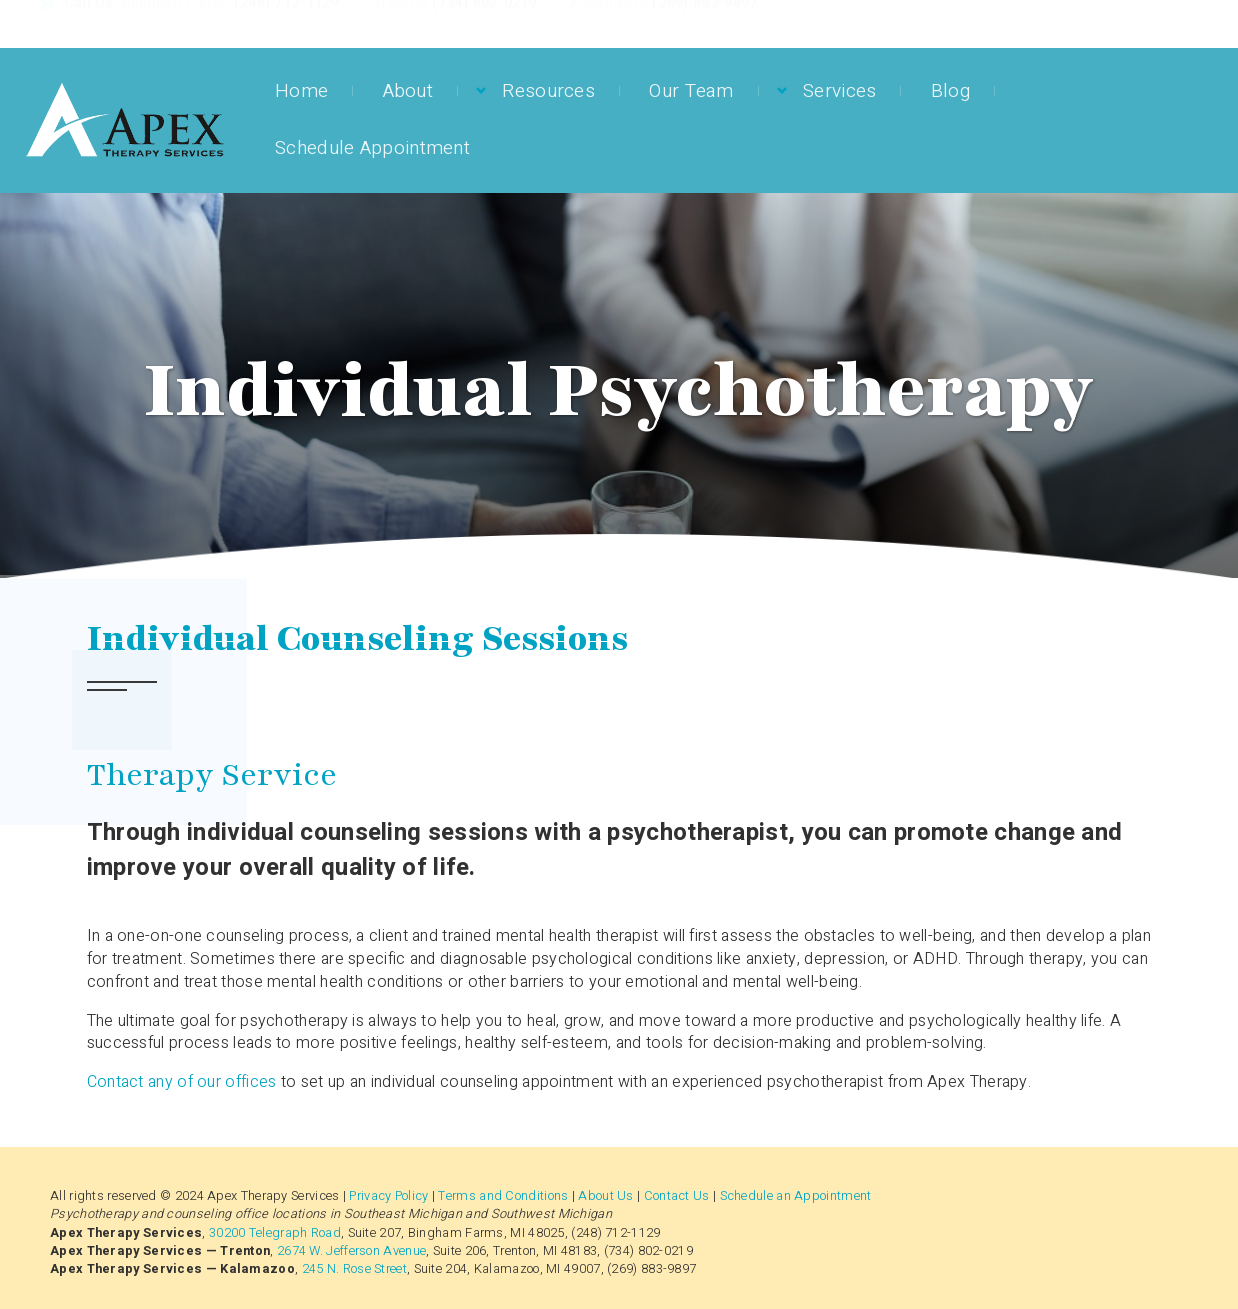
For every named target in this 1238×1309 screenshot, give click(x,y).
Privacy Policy (388, 1196)
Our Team (691, 91)
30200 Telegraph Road (275, 1233)
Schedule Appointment (372, 148)
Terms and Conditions (503, 1196)
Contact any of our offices (182, 1082)
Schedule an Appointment (796, 1196)
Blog (950, 91)
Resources (548, 91)
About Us (605, 1196)
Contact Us (677, 1196)
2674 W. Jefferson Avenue (351, 1251)
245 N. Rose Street (354, 1269)
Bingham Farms (175, 23)
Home (301, 91)
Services (839, 91)
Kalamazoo (609, 23)
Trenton (400, 23)
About (408, 91)
